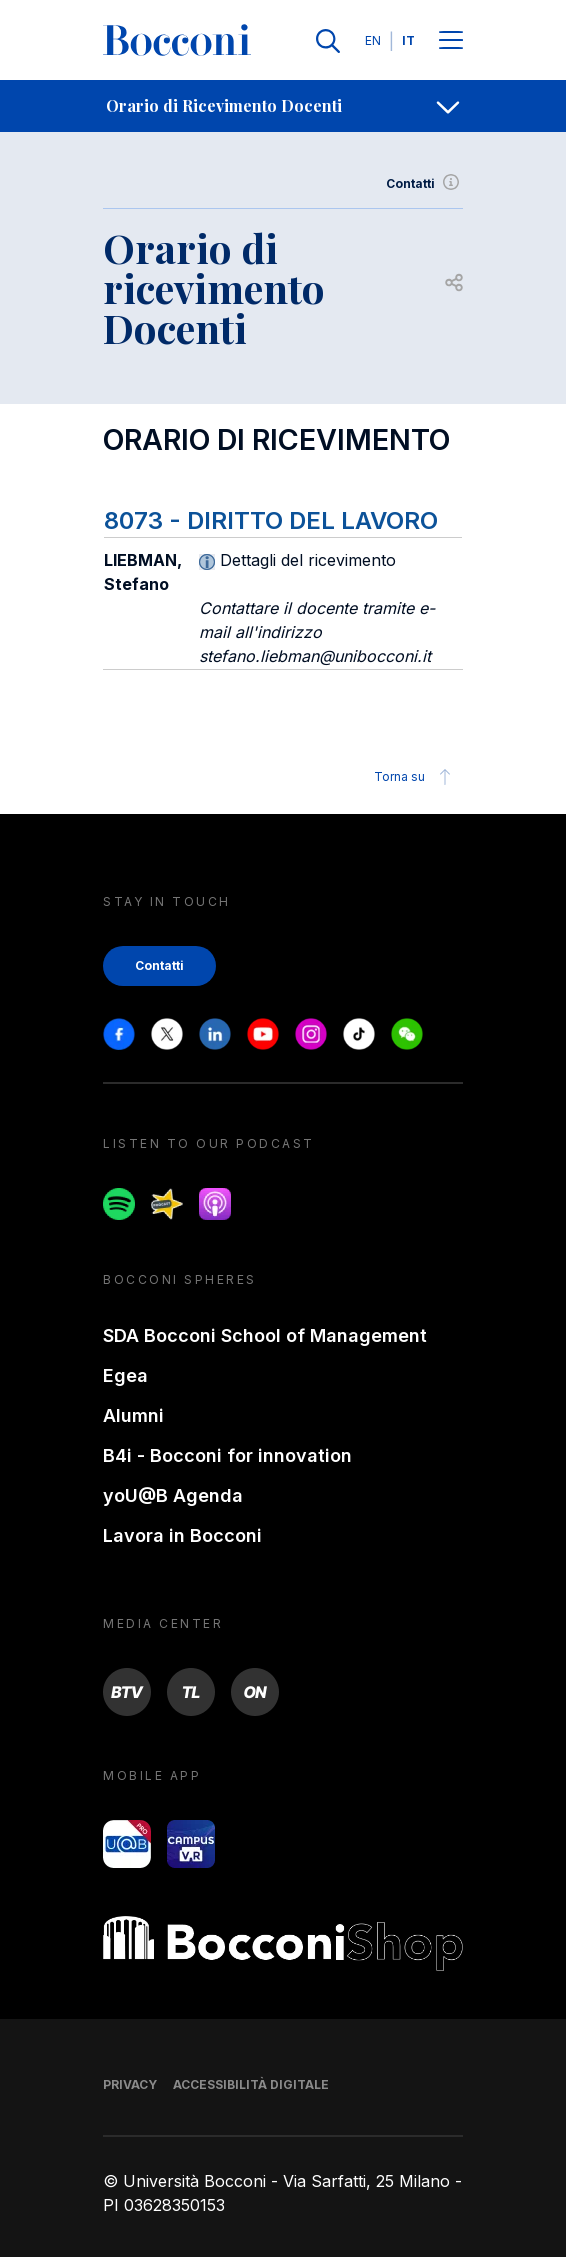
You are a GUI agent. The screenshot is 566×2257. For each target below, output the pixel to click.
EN (373, 40)
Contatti (424, 184)
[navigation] (283, 106)
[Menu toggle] (451, 41)
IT (408, 40)
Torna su (415, 777)
